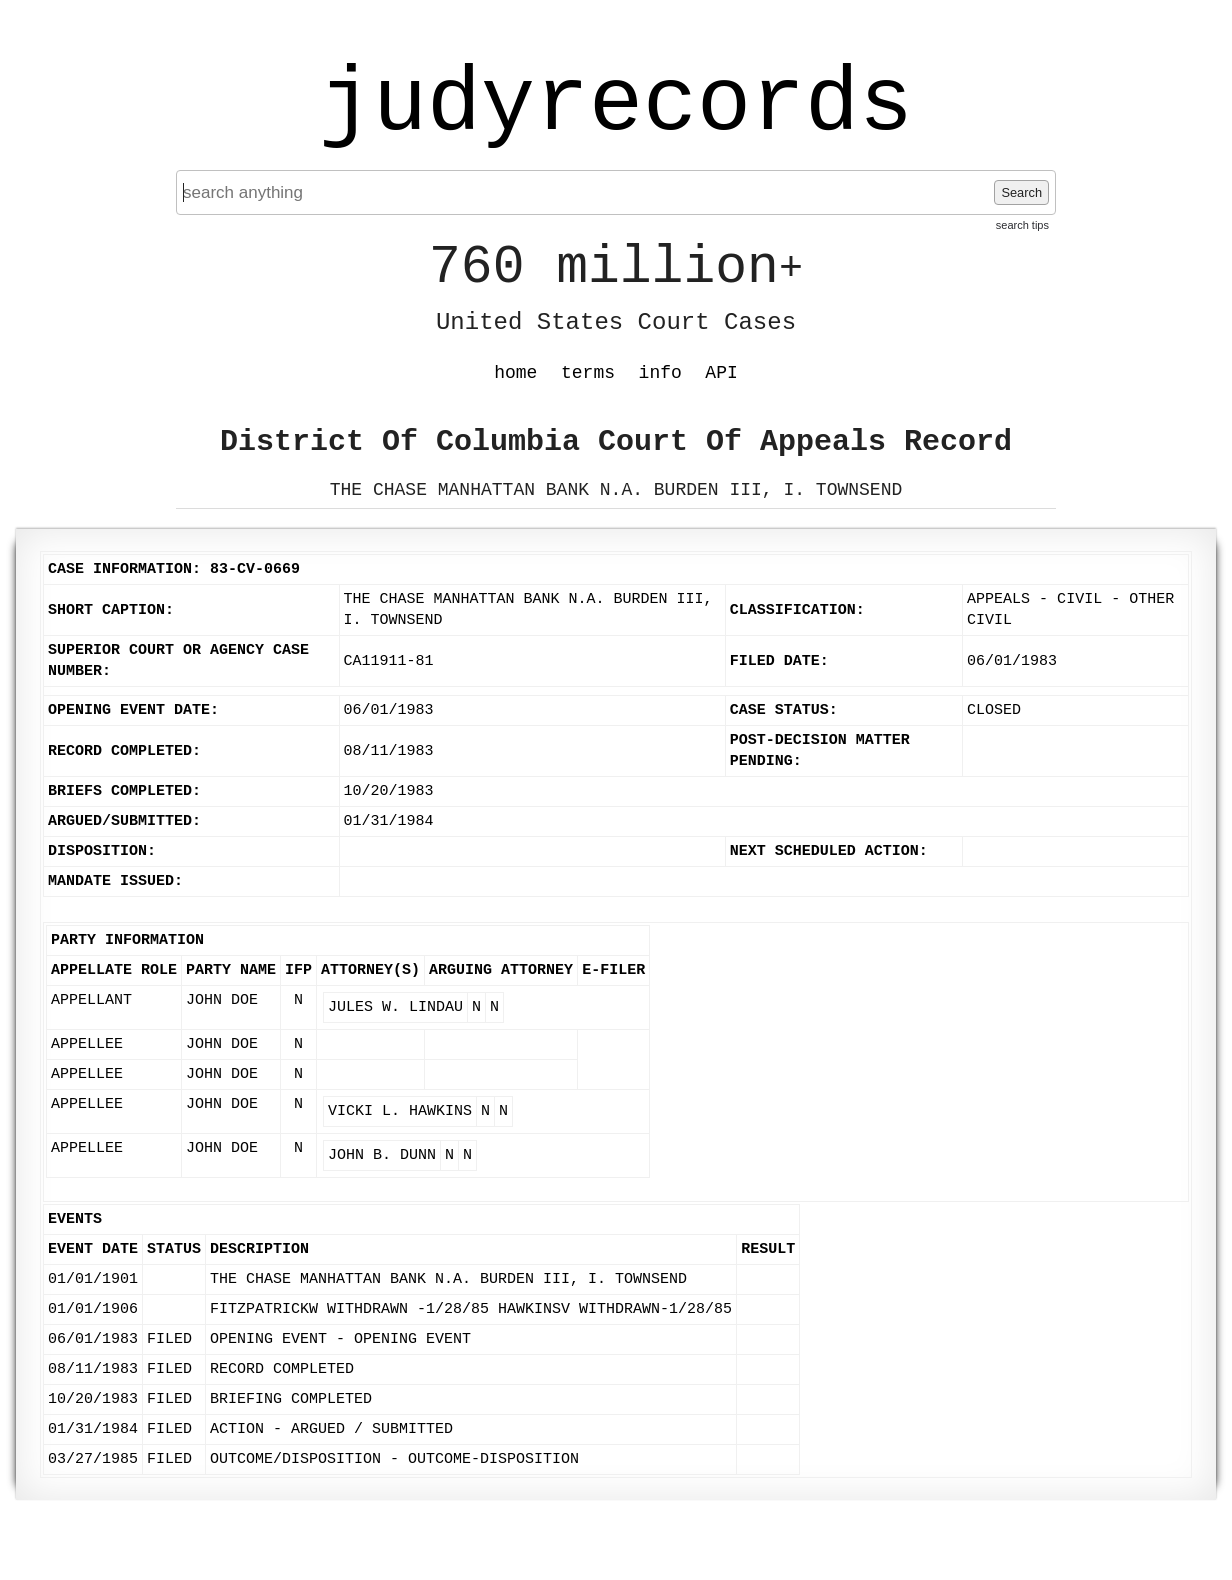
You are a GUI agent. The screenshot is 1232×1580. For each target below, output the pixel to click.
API (721, 373)
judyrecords (616, 105)
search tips (1022, 225)
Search (1021, 192)
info (660, 373)
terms (588, 373)
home (515, 373)
